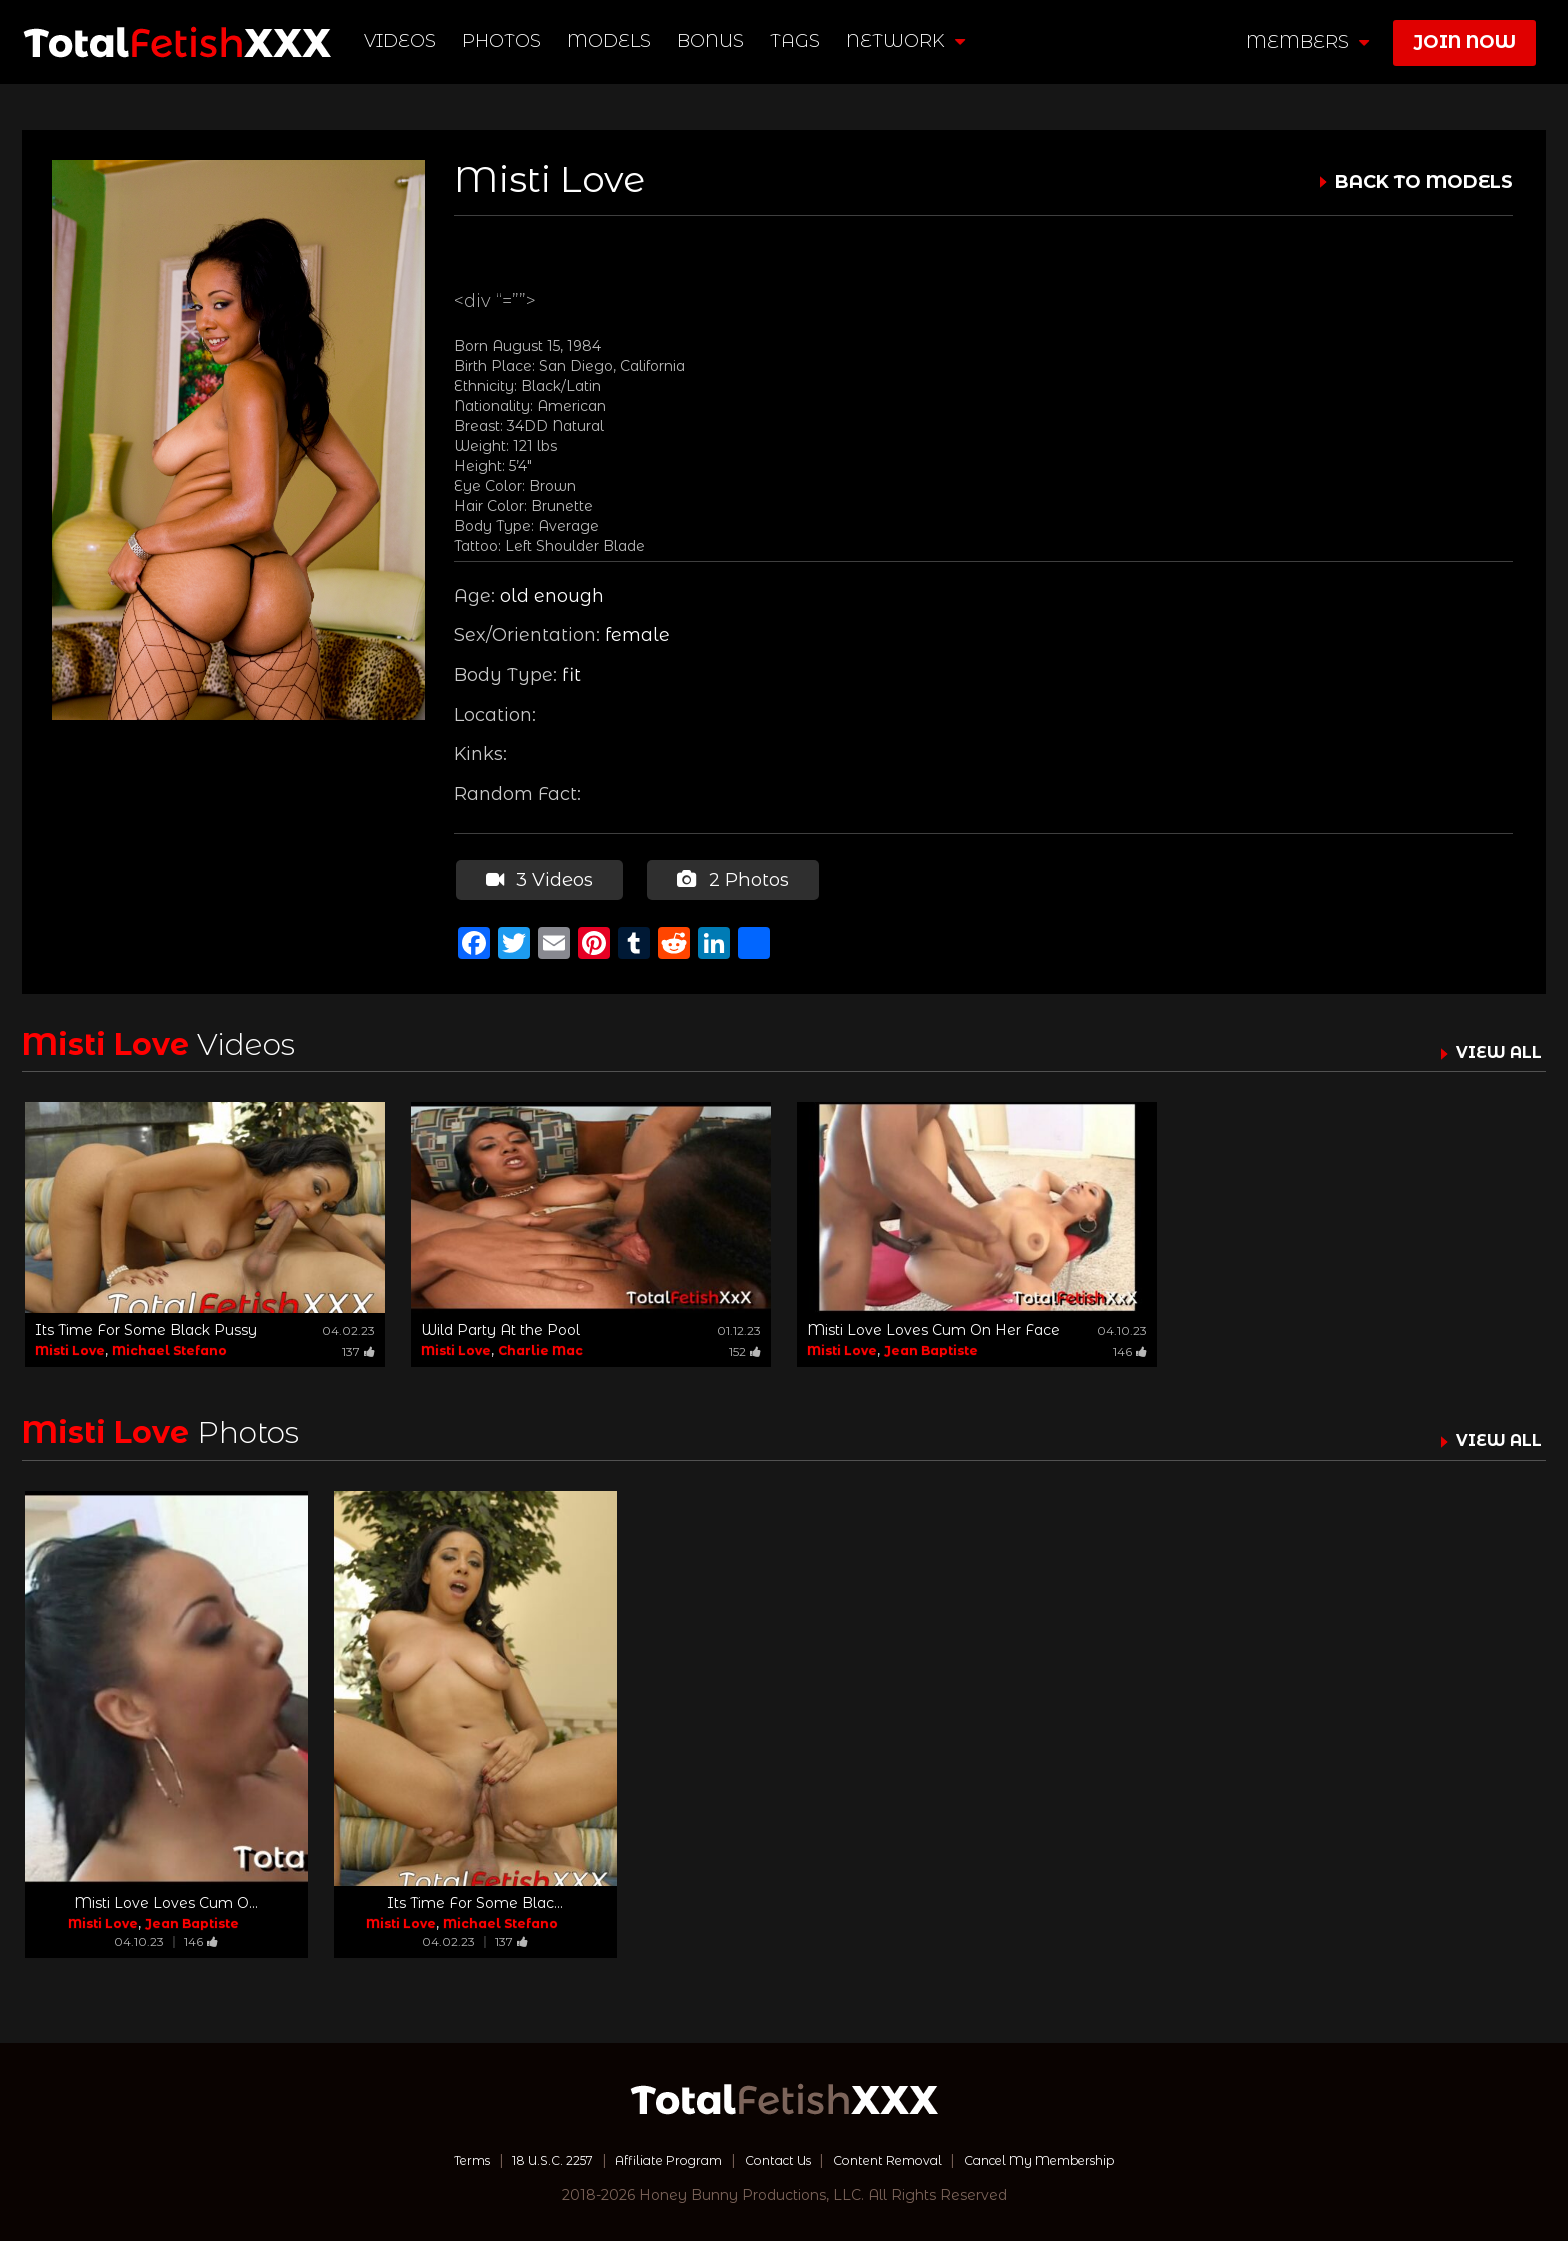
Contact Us (775, 2156)
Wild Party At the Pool (500, 1327)
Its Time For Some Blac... (475, 1900)
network (908, 41)
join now (1464, 42)
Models (612, 41)
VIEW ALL (1494, 1049)
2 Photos (730, 878)
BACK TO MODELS (1424, 182)
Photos (504, 41)
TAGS (798, 41)
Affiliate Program (652, 2156)
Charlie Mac (540, 1347)
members (1307, 42)
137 (358, 1348)
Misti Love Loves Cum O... (166, 1900)
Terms (427, 2156)
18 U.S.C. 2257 (520, 2156)
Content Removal (899, 2156)
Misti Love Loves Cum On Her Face (933, 1327)
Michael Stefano (169, 1347)
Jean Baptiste (931, 1347)
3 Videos (537, 878)
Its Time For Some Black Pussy (146, 1327)
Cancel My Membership (1073, 2156)
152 (745, 1348)
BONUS (713, 41)
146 (1130, 1348)
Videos (403, 41)
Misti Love (70, 1347)
